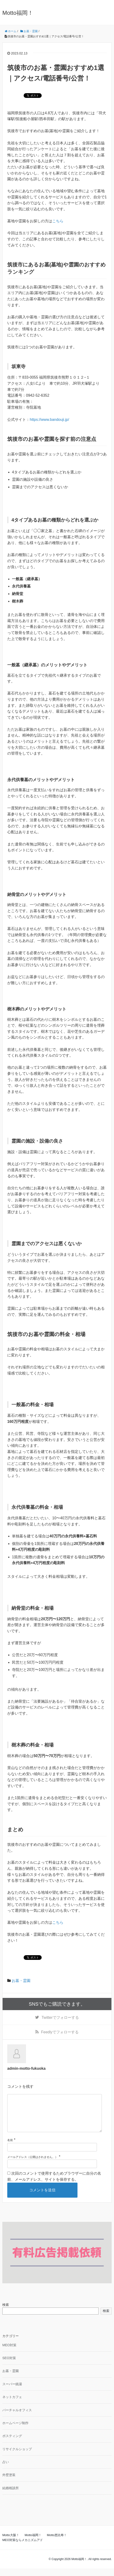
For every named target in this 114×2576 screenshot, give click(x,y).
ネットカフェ (12, 2404)
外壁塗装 (8, 2482)
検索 (5, 2312)
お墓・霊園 (21, 1981)
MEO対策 (9, 2352)
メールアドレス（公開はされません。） (32, 2164)
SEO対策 (9, 2365)
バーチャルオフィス (17, 2417)
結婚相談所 (10, 2495)
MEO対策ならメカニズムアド (22, 2547)
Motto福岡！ (17, 13)
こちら (57, 221)
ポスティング (12, 2443)
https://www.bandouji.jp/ (49, 420)
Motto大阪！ (10, 2542)
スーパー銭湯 (12, 2391)
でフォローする (60, 2017)
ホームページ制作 (15, 2430)
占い (5, 2469)
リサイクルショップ (17, 2456)
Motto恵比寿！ (57, 2542)
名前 (10, 2147)
